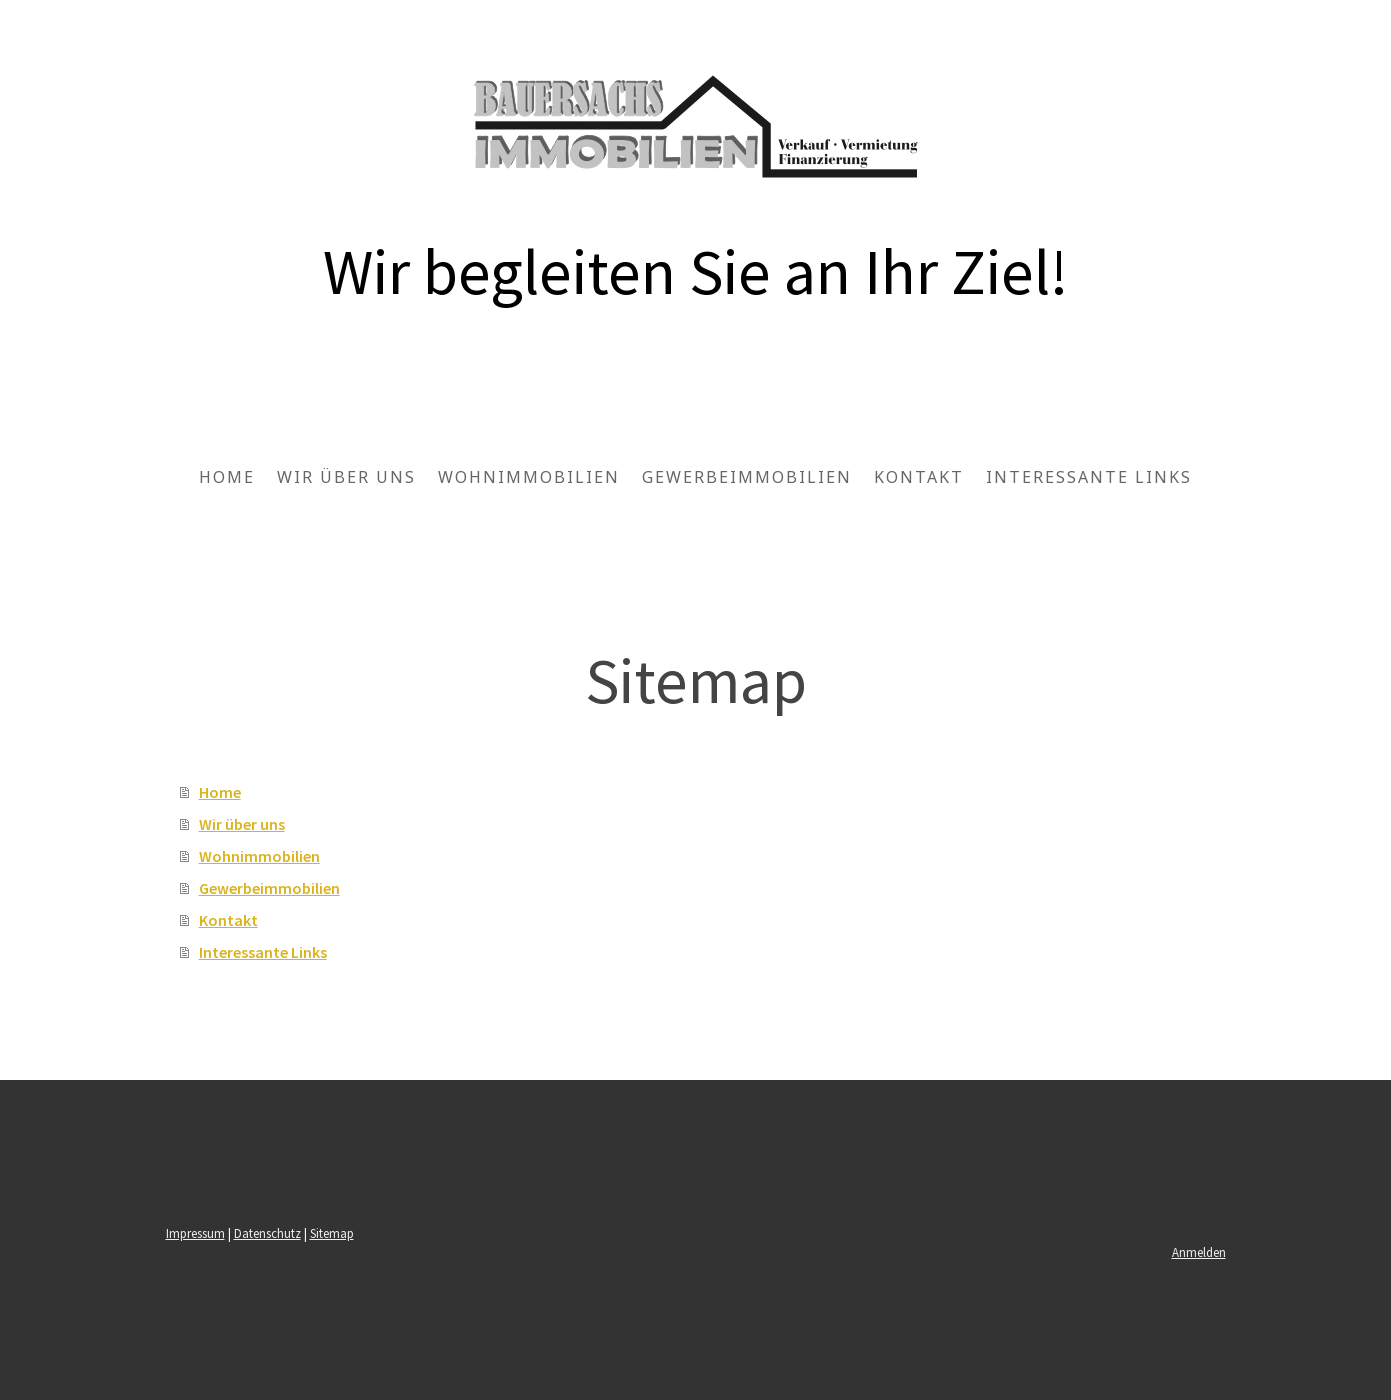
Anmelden (1199, 1252)
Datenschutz (267, 1233)
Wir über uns (346, 477)
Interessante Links (1089, 477)
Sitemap (332, 1233)
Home (227, 477)
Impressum (195, 1233)
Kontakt (919, 477)
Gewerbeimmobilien (747, 477)
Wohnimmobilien (529, 477)
